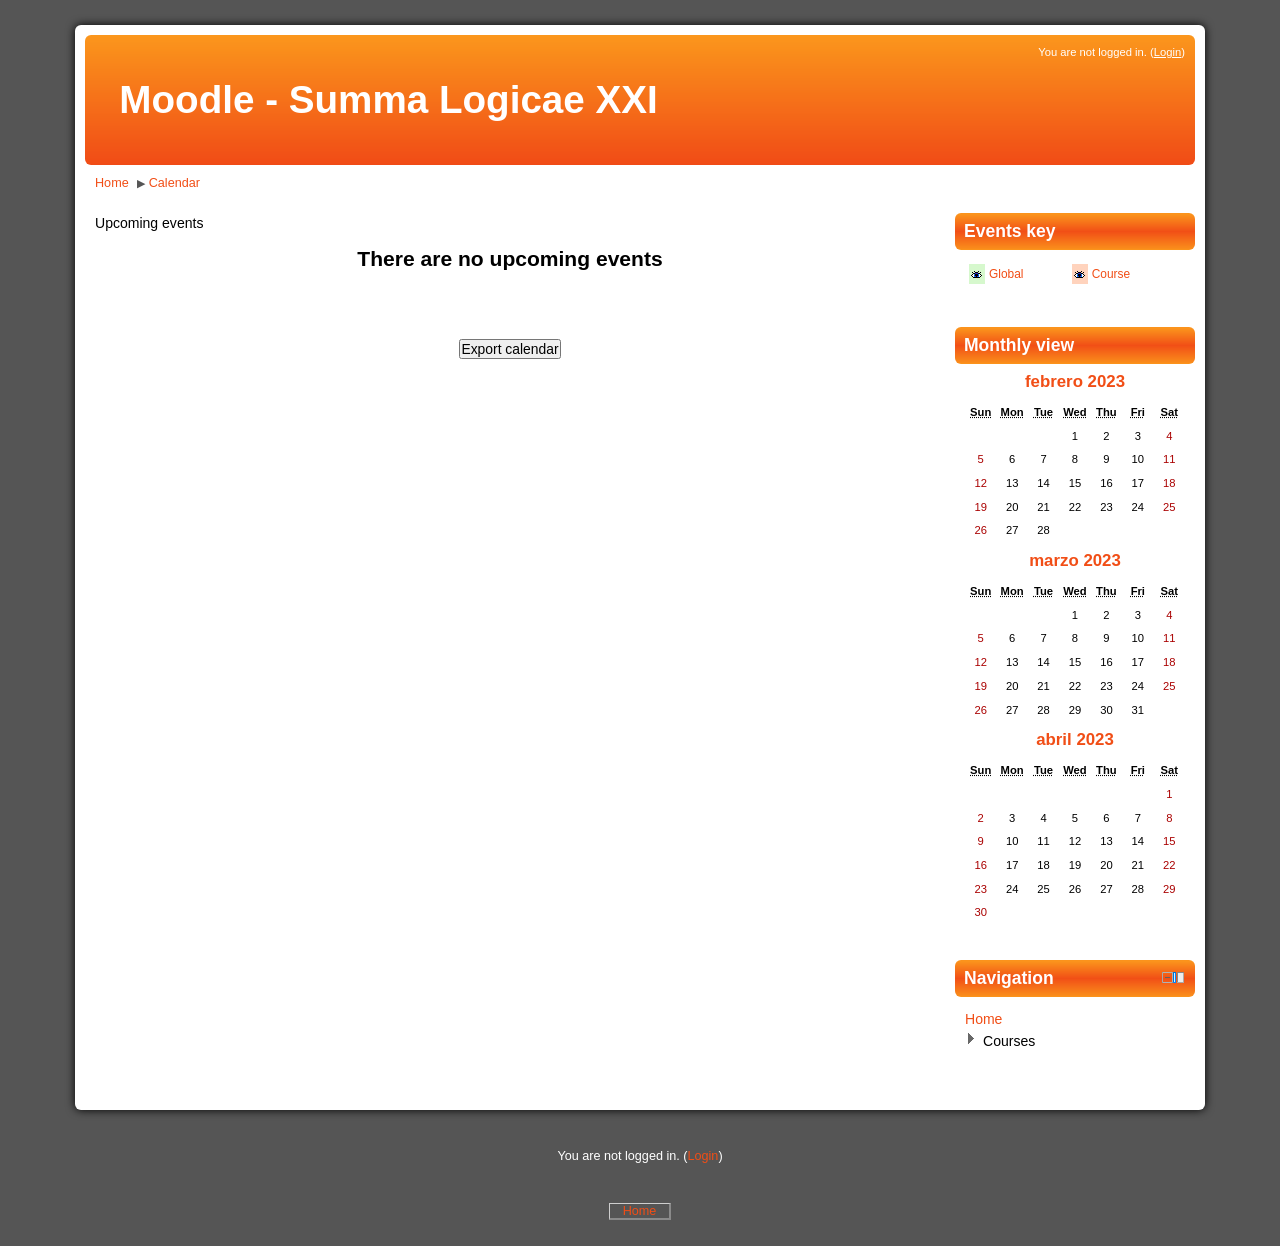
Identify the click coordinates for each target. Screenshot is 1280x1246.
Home (112, 183)
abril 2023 (1075, 739)
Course (1111, 274)
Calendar (174, 183)
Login (1167, 52)
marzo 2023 (1075, 560)
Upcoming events (149, 223)
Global (1006, 274)
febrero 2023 (1075, 381)
